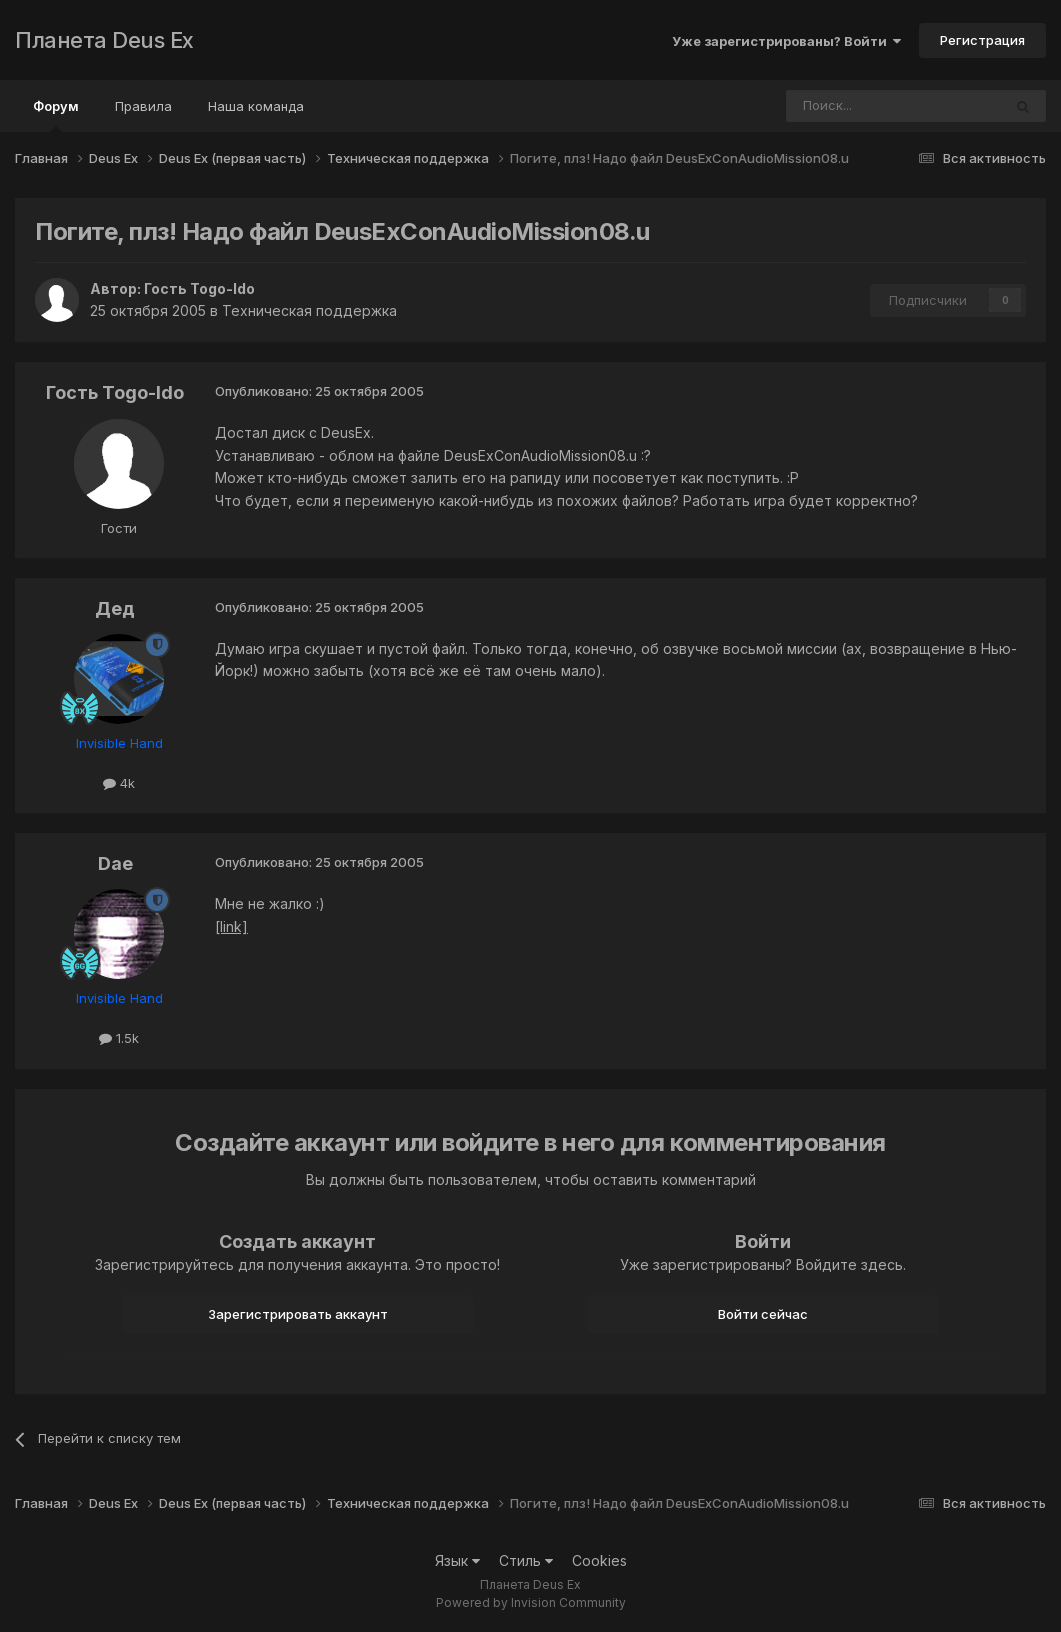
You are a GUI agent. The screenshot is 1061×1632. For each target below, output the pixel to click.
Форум (56, 115)
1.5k (119, 1038)
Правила (143, 106)
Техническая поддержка (309, 310)
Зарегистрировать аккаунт (298, 1314)
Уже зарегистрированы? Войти (786, 41)
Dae (115, 863)
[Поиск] (839, 106)
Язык (457, 1560)
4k (119, 783)
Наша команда (256, 106)
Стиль (526, 1560)
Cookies (599, 1560)
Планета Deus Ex (104, 40)
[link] (231, 926)
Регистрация (982, 40)
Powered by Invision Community (531, 1602)
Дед (115, 608)
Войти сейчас (763, 1314)
